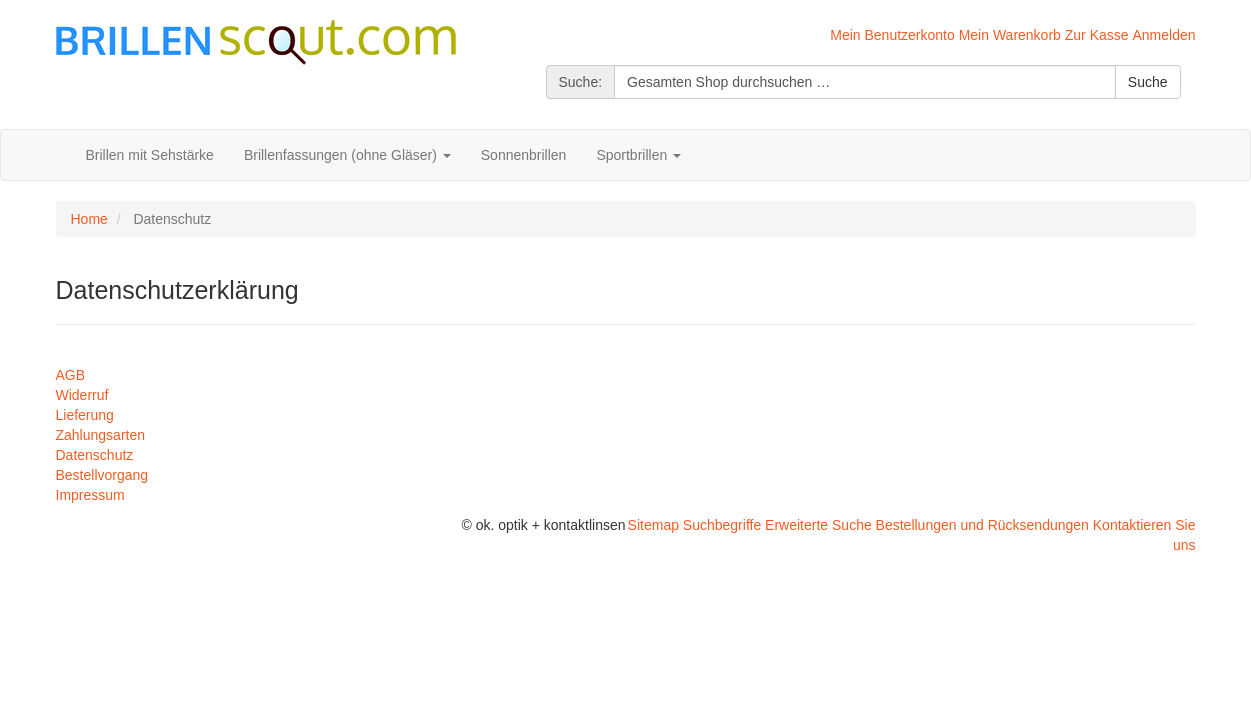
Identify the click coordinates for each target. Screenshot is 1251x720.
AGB (71, 375)
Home (89, 219)
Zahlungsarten (101, 435)
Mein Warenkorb (1010, 35)
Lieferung (85, 415)
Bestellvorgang (102, 475)
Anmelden (1163, 35)
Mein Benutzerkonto (892, 35)
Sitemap (653, 525)
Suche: (581, 82)
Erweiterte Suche (818, 525)
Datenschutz (95, 455)
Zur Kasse (1097, 35)
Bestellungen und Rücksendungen (982, 525)
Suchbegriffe (722, 525)
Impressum (90, 495)
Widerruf (82, 395)
